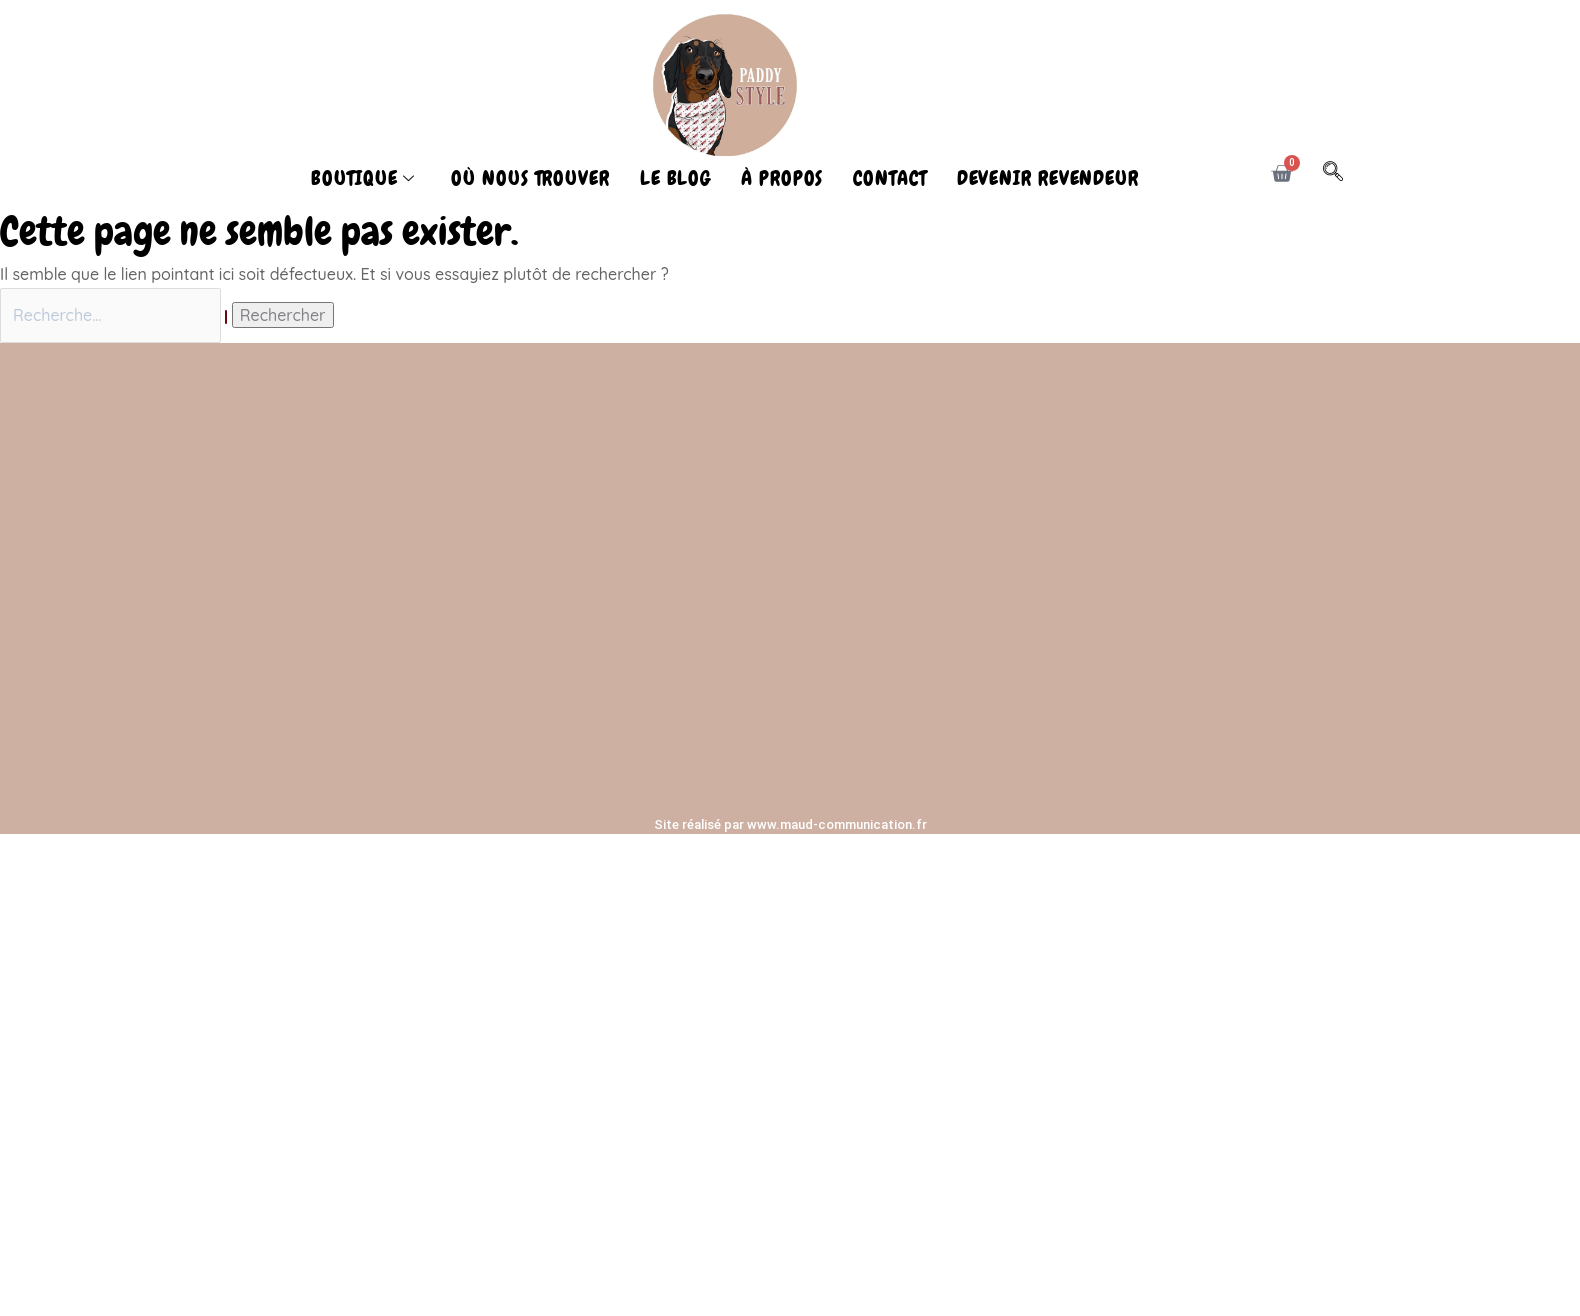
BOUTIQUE (363, 178)
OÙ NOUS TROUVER (530, 178)
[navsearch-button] (1343, 174)
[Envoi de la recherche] (226, 317)
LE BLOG (675, 178)
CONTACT (889, 178)
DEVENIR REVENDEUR (1048, 178)
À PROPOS (782, 178)
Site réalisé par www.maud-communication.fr (790, 824)
